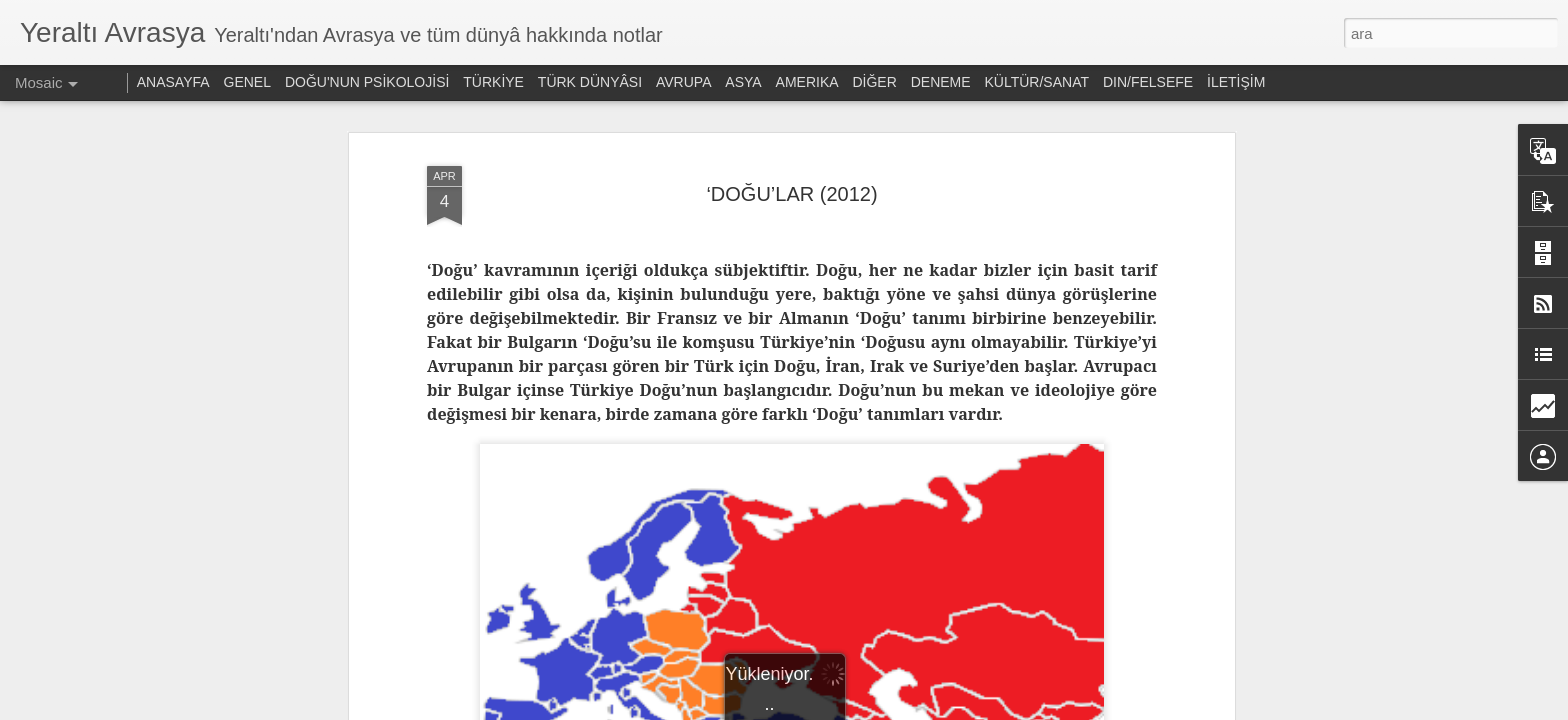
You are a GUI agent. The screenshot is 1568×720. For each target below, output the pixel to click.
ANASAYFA (173, 82)
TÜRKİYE (493, 82)
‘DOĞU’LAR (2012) (791, 194)
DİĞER (874, 82)
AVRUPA (684, 82)
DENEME (941, 82)
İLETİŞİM (1236, 82)
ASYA (743, 82)
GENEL (247, 82)
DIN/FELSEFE (1148, 82)
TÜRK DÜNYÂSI (590, 82)
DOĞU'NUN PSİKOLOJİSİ (367, 82)
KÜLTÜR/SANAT (1037, 82)
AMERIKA (807, 82)
